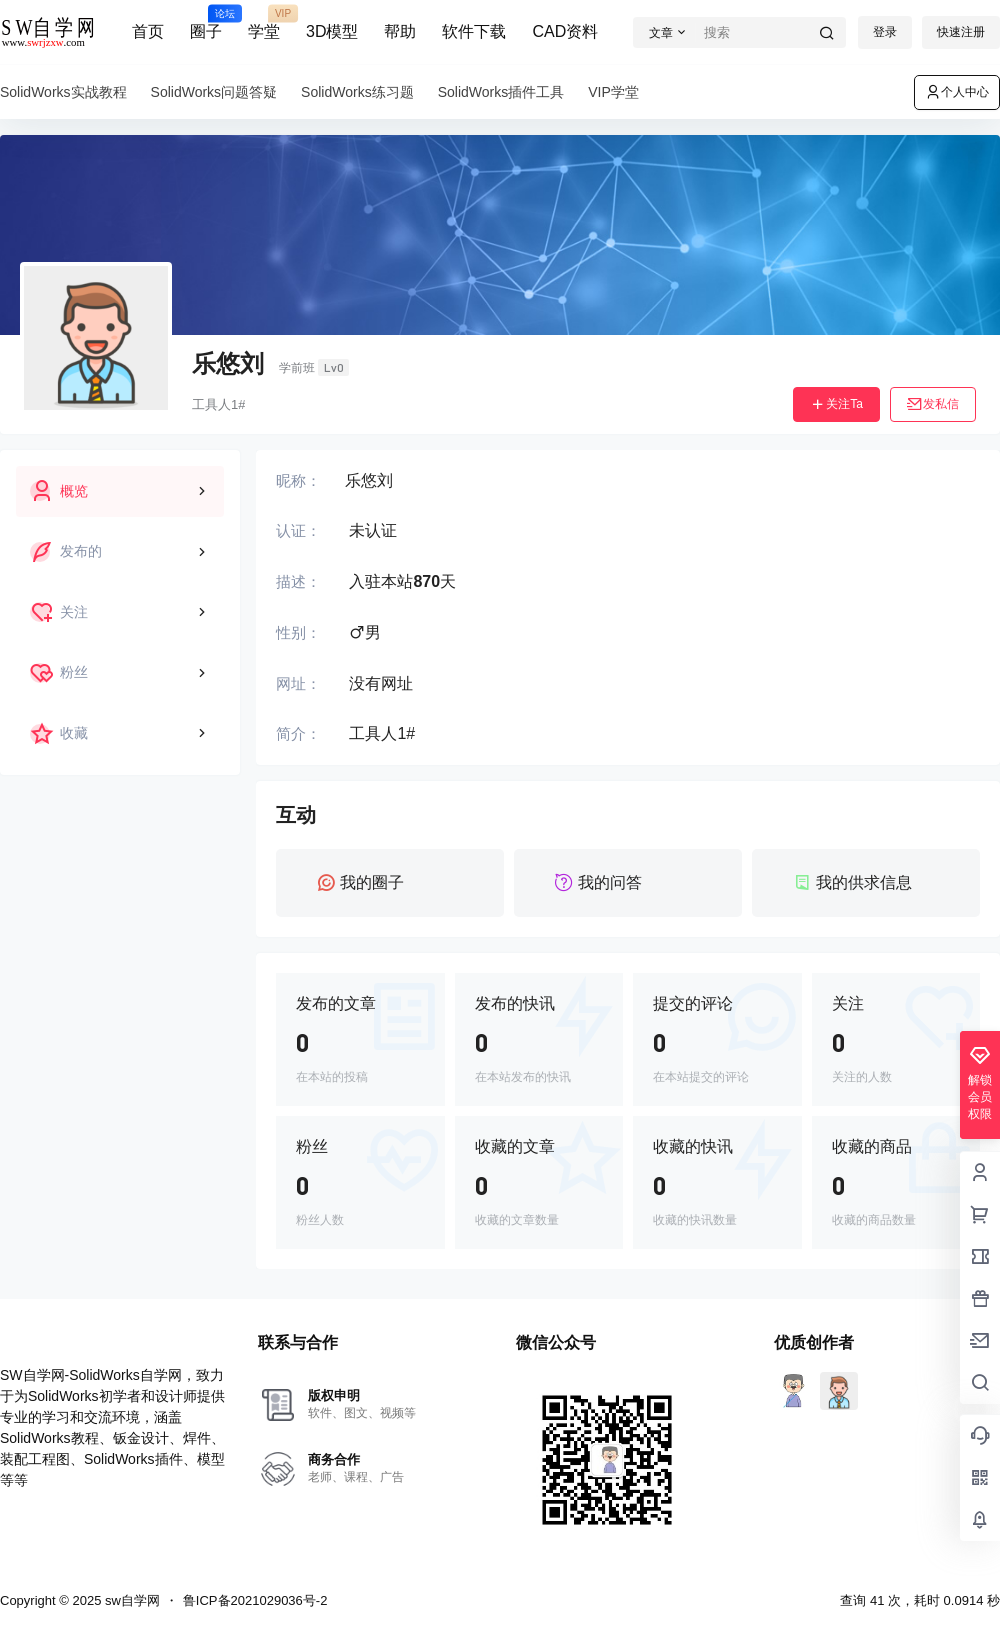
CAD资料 (565, 31)
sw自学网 (130, 1600)
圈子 (206, 23)
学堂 (264, 23)
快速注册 (961, 32)
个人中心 (957, 92)
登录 (885, 32)
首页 (148, 31)
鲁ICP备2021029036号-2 (255, 1600)
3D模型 (332, 31)
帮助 (400, 31)
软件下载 (474, 31)
